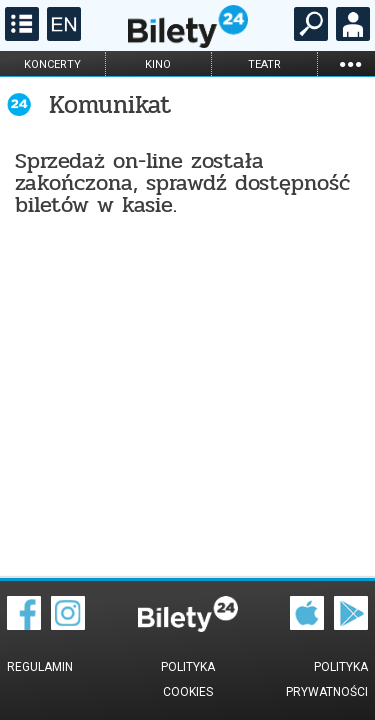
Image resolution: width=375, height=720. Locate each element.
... (350, 63)
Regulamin (40, 667)
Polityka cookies (188, 679)
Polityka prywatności (327, 679)
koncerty (52, 64)
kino (158, 64)
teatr (264, 64)
